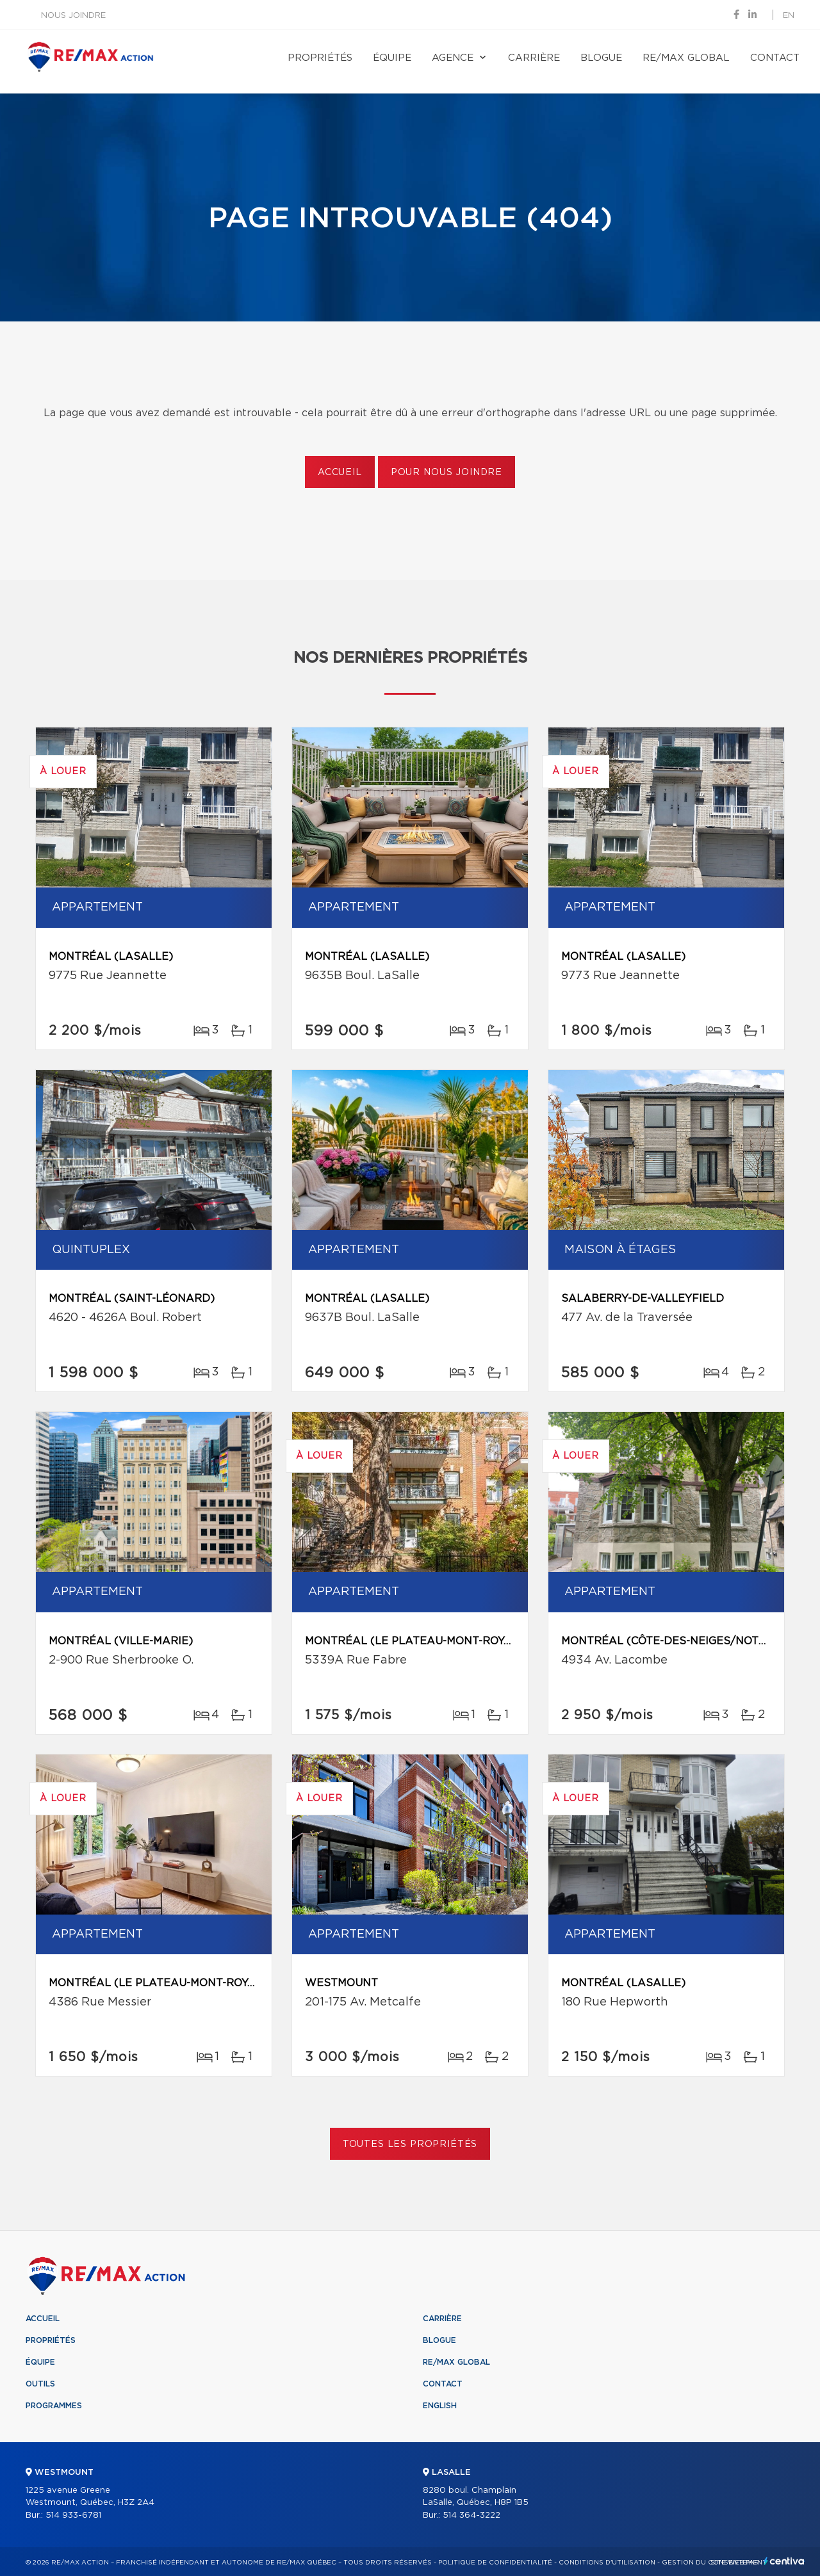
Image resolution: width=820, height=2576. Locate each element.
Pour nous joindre (446, 472)
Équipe (392, 58)
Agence (452, 58)
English (440, 2406)
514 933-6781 (73, 2515)
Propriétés (320, 58)
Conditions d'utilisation (607, 2562)
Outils (40, 2384)
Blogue (601, 58)
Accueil (340, 472)
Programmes (54, 2406)
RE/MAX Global (686, 58)
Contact (775, 58)
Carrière (534, 58)
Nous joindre (73, 16)
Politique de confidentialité (495, 2562)
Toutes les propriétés (410, 2144)
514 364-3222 (471, 2515)
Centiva (784, 2561)
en (788, 16)
